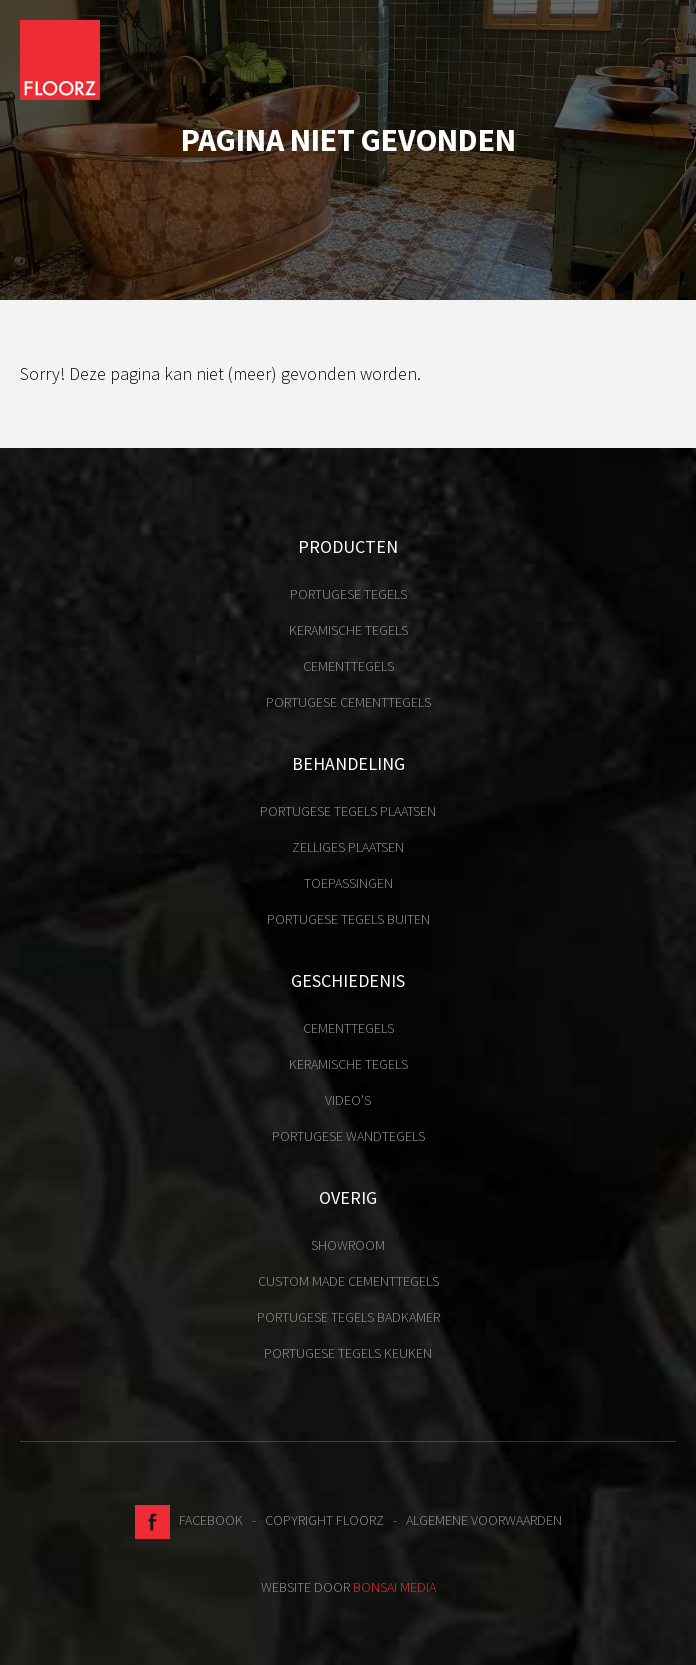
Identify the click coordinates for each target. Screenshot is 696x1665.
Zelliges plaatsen (348, 847)
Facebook (189, 1520)
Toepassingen (348, 883)
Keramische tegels (348, 630)
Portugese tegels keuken (348, 1353)
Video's (348, 1100)
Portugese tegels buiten (348, 919)
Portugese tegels (348, 594)
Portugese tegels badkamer (348, 1317)
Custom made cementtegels (348, 1281)
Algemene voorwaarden (484, 1520)
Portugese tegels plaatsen (348, 811)
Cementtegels (348, 666)
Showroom (348, 1245)
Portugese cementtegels (348, 702)
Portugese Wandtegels (348, 1136)
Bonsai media (394, 1587)
